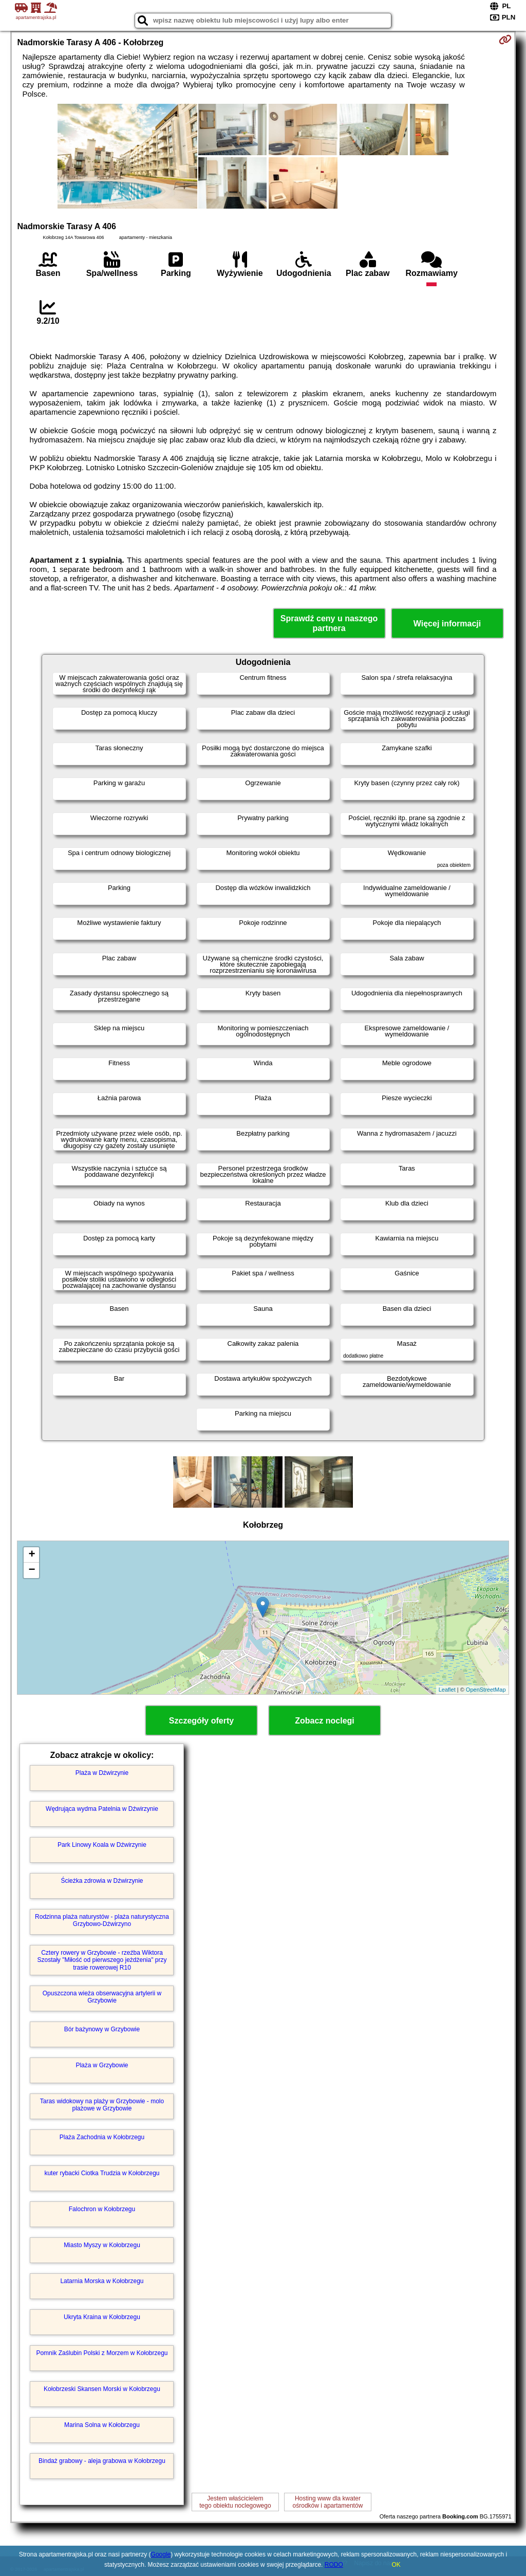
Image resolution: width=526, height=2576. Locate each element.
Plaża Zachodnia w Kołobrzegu (102, 2137)
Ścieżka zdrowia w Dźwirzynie (102, 1880)
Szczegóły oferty (201, 1720)
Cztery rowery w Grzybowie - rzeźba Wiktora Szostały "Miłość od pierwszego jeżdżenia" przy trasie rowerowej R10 (102, 1960)
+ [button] (31, 1555)
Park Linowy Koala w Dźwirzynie (102, 1844)
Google (161, 2554)
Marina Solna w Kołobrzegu (102, 2425)
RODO (334, 2564)
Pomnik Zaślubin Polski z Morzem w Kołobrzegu (101, 2353)
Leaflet (447, 1690)
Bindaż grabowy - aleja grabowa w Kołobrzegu (102, 2460)
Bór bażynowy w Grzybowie (102, 2029)
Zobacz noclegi (324, 1720)
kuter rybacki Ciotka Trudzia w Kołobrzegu (101, 2173)
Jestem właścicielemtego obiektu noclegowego (235, 2502)
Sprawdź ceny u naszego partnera (329, 623)
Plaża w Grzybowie (102, 2065)
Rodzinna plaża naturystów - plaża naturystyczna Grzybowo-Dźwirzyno (102, 1920)
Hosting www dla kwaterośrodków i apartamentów (328, 2502)
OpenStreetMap (486, 1690)
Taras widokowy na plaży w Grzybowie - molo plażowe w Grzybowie (102, 2105)
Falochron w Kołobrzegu (102, 2209)
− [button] (31, 1570)
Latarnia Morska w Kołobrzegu (101, 2281)
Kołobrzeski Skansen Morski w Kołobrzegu (102, 2389)
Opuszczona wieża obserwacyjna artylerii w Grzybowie (102, 1997)
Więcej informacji (447, 623)
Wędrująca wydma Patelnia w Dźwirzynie (102, 1808)
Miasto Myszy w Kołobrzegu (102, 2245)
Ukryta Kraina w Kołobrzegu (102, 2317)
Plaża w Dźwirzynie (102, 1772)
